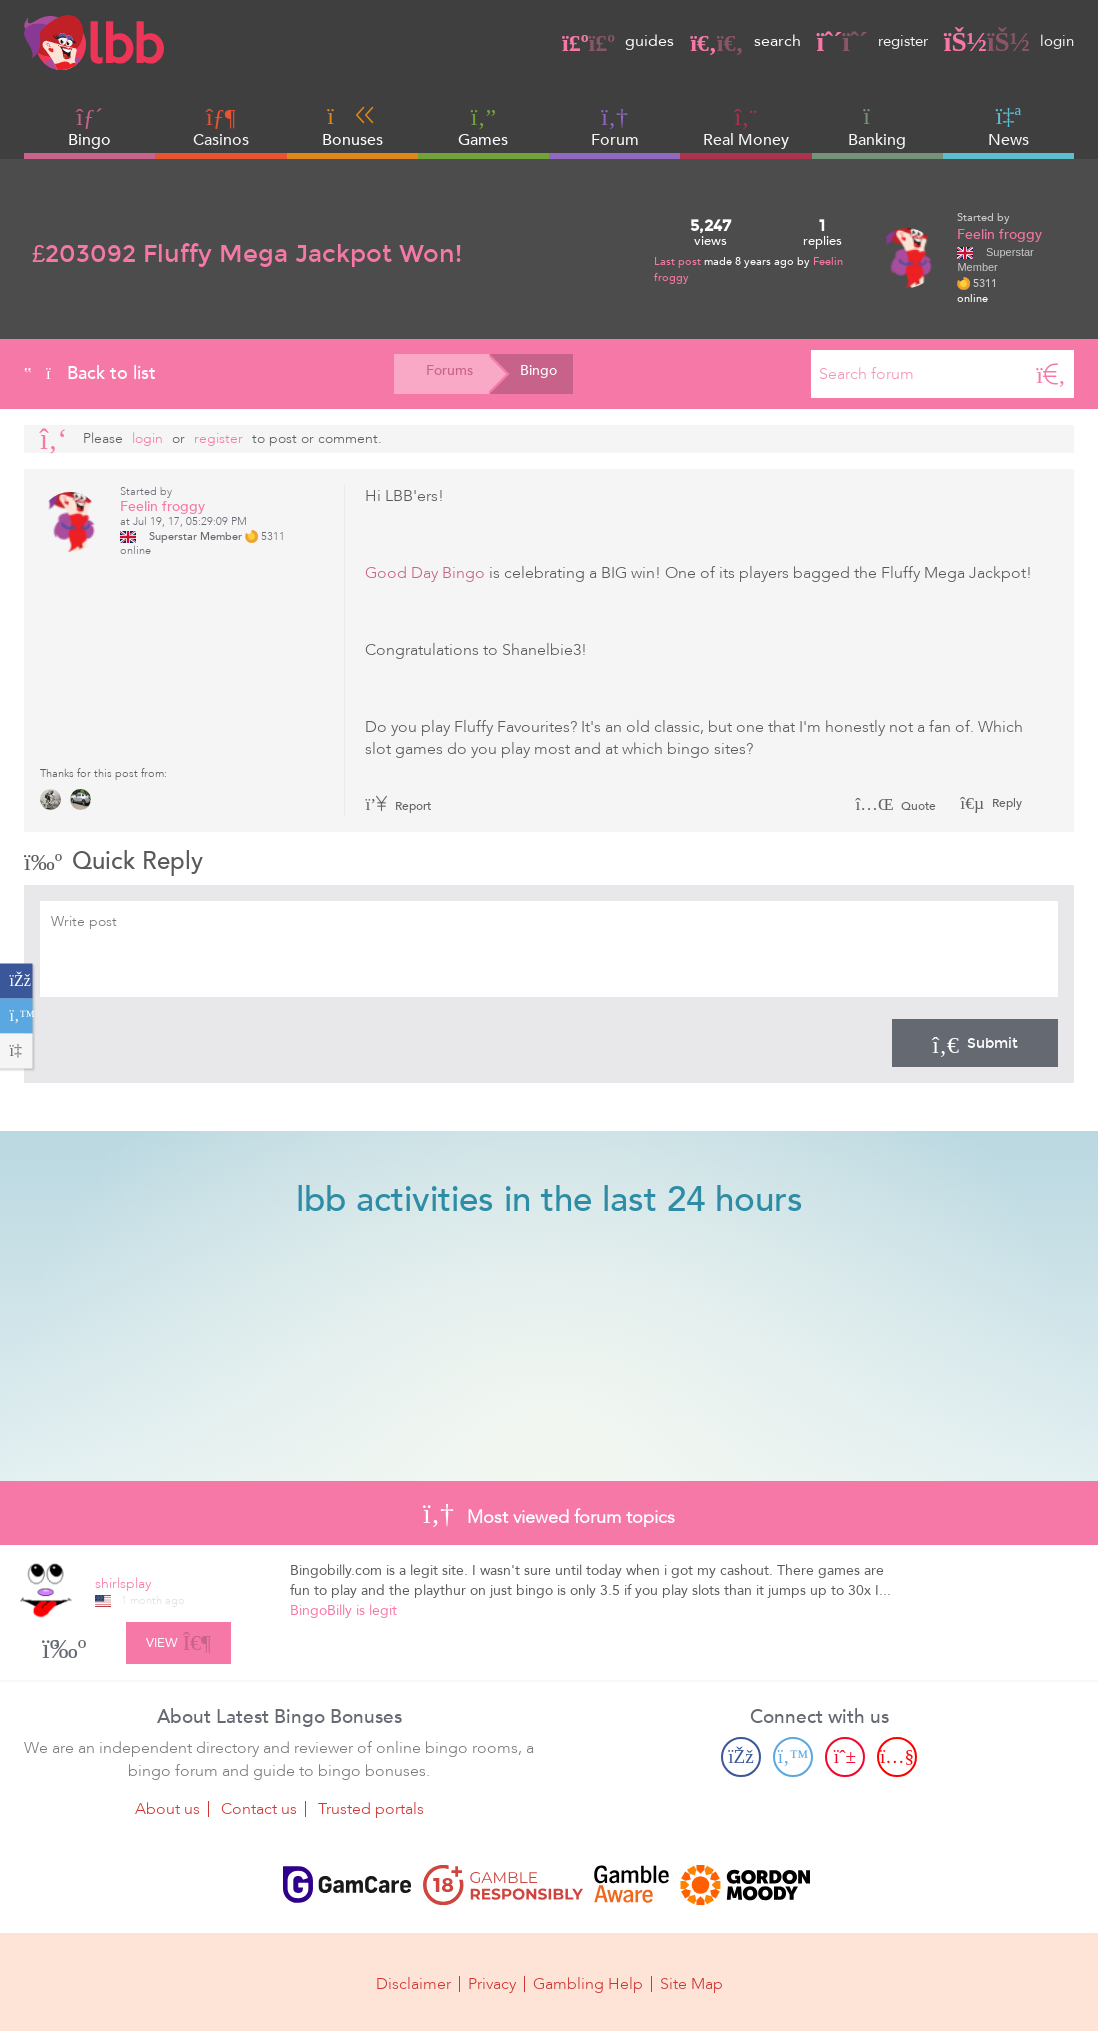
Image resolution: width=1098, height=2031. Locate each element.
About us (167, 1809)
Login (147, 438)
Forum (615, 127)
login (1007, 41)
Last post (679, 261)
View (178, 1639)
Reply (1005, 803)
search (735, 41)
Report (398, 806)
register (866, 41)
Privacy (492, 1983)
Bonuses (352, 127)
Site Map (691, 1983)
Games (483, 127)
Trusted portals (371, 1809)
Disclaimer (413, 1983)
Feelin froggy (999, 234)
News (1008, 127)
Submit (975, 1043)
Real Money (746, 140)
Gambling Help (588, 1983)
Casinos (221, 140)
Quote (895, 806)
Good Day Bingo (425, 573)
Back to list (90, 373)
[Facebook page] (741, 1757)
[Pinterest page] (845, 1757)
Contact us (259, 1809)
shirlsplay (123, 1583)
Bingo (89, 140)
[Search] (1051, 374)
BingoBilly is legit (343, 1610)
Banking (877, 127)
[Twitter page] (793, 1757)
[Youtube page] (897, 1757)
